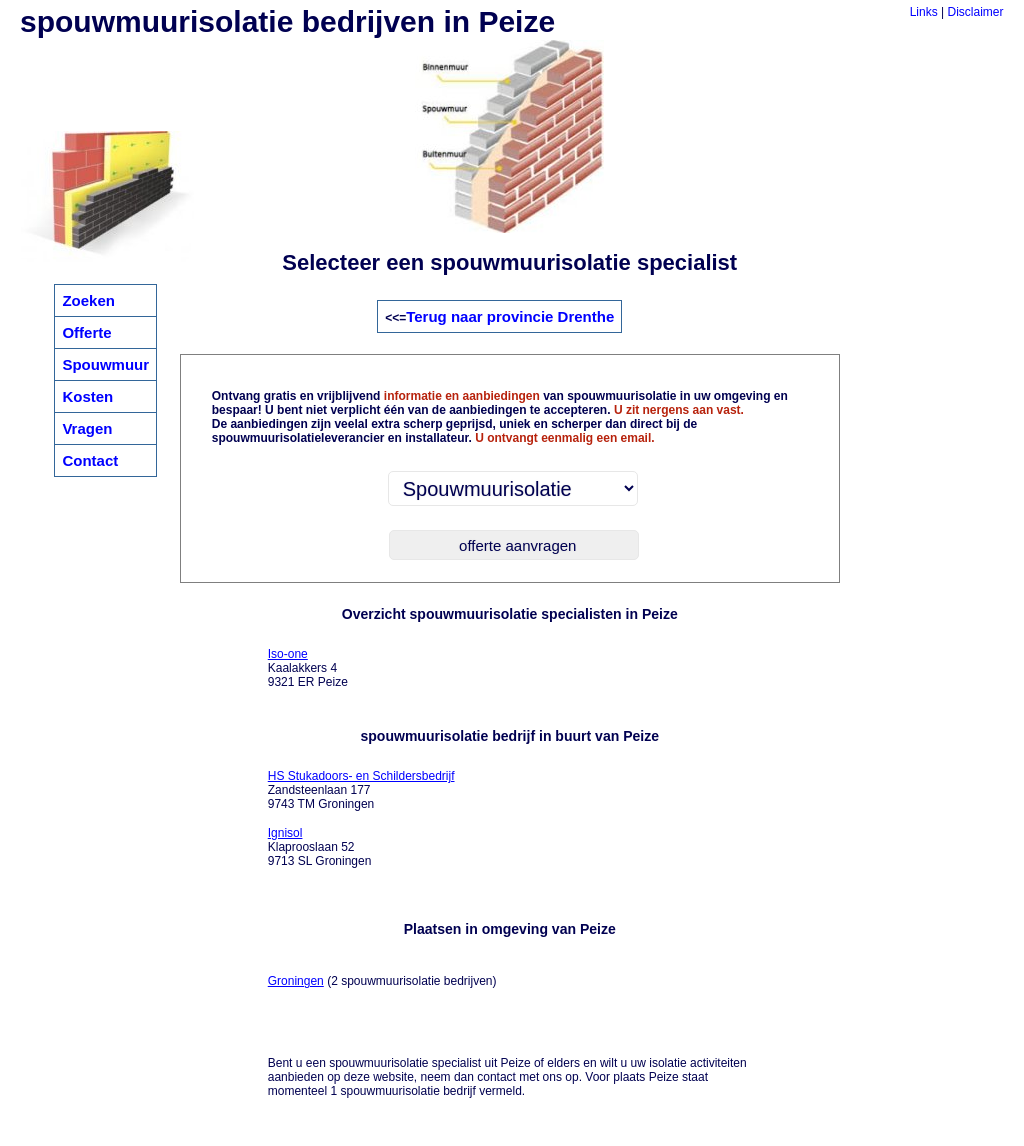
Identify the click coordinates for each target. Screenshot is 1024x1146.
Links (924, 12)
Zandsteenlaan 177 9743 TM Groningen (361, 790)
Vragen (87, 428)
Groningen (296, 981)
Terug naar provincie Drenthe (510, 316)
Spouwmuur (105, 364)
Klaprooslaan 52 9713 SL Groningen (320, 847)
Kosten (87, 396)
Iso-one (288, 654)
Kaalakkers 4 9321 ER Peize (308, 668)
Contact (90, 460)
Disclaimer (976, 12)
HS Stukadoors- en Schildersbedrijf (361, 776)
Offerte (86, 332)
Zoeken (88, 300)
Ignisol (285, 833)
